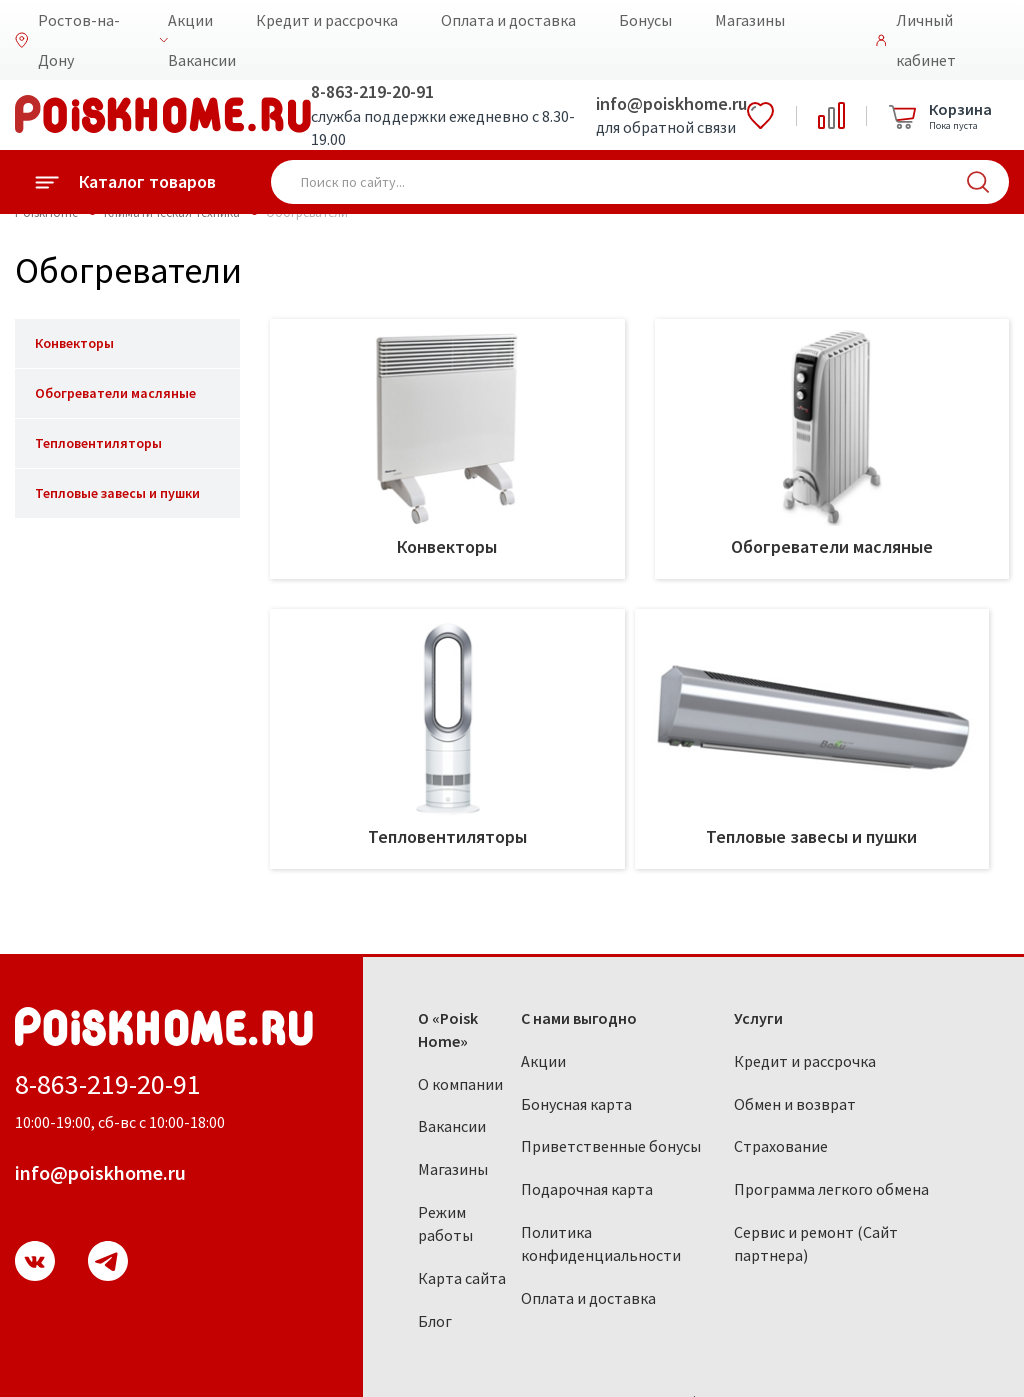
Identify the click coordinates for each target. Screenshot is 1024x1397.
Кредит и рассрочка (327, 20)
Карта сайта (462, 1278)
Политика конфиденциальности (601, 1243)
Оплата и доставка (508, 20)
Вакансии (202, 60)
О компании (460, 1084)
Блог (435, 1321)
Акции (190, 20)
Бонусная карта (576, 1104)
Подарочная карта (587, 1189)
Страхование (781, 1146)
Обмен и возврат (795, 1104)
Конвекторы (74, 343)
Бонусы (645, 20)
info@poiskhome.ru (671, 103)
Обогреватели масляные (115, 393)
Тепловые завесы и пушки (117, 493)
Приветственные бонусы (611, 1146)
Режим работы (445, 1223)
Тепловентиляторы (98, 443)
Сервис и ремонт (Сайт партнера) (816, 1243)
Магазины (750, 20)
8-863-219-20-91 (372, 91)
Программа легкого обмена (831, 1189)
